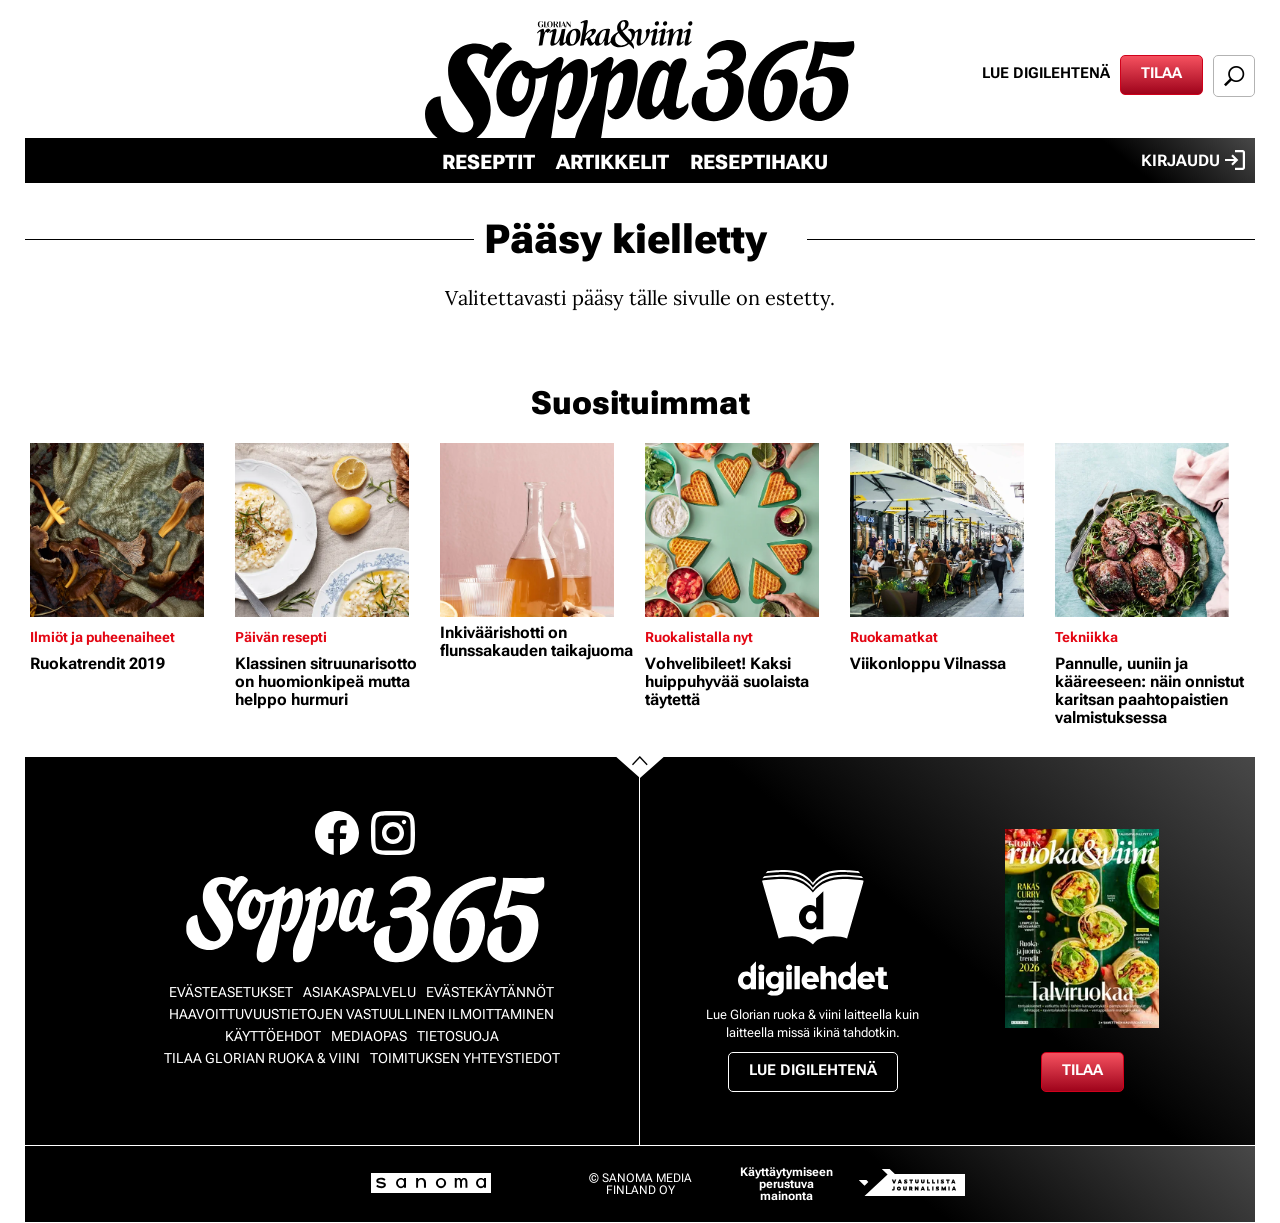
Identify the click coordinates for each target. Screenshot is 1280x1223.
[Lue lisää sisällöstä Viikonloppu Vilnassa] (947, 530)
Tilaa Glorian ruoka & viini (262, 1058)
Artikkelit (612, 162)
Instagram (393, 833)
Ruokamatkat (894, 637)
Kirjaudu (1193, 160)
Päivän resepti (281, 637)
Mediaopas (369, 1036)
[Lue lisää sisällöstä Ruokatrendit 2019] (127, 530)
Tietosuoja (458, 1036)
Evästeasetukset (231, 992)
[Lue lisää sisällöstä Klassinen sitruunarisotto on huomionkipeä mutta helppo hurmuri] (332, 530)
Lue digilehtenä (1046, 73)
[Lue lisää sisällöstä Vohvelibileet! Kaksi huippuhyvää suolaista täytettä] (742, 530)
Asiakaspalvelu (359, 992)
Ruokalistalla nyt (699, 637)
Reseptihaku (759, 162)
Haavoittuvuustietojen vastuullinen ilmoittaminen (361, 1014)
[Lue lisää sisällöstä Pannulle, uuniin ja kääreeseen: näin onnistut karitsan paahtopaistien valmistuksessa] (1152, 530)
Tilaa (1161, 73)
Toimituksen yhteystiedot (465, 1058)
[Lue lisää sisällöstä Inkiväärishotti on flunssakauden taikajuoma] (537, 530)
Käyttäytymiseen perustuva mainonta (786, 1184)
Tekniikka (1086, 637)
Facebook (337, 833)
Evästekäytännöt (490, 992)
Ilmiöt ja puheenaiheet (102, 637)
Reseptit (488, 162)
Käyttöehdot (273, 1036)
